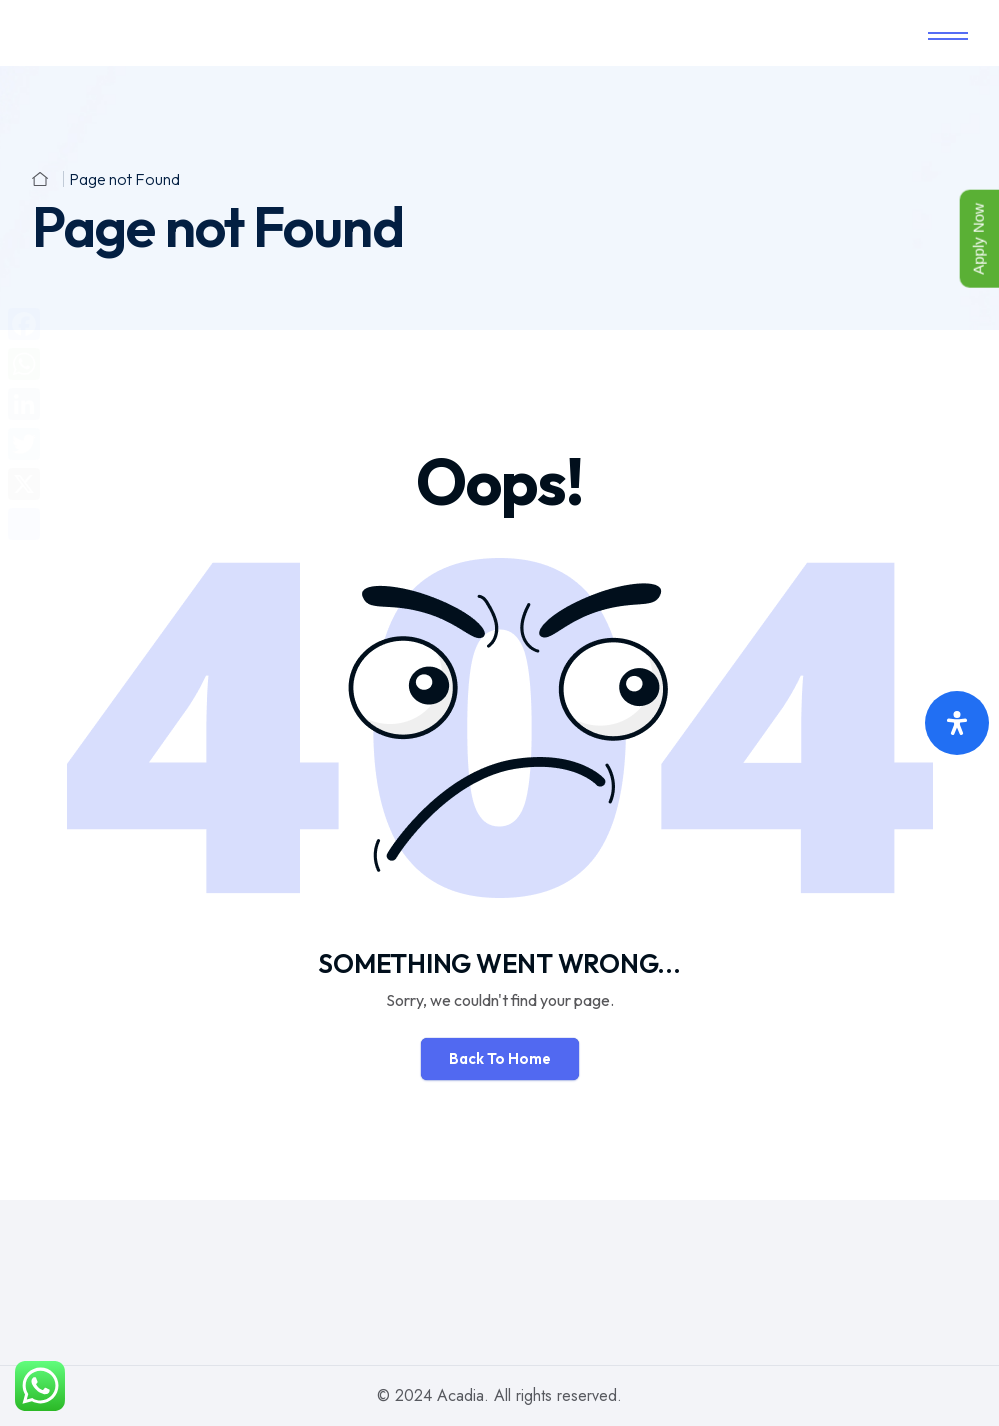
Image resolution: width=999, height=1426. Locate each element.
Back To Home (500, 1058)
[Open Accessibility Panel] (957, 723)
